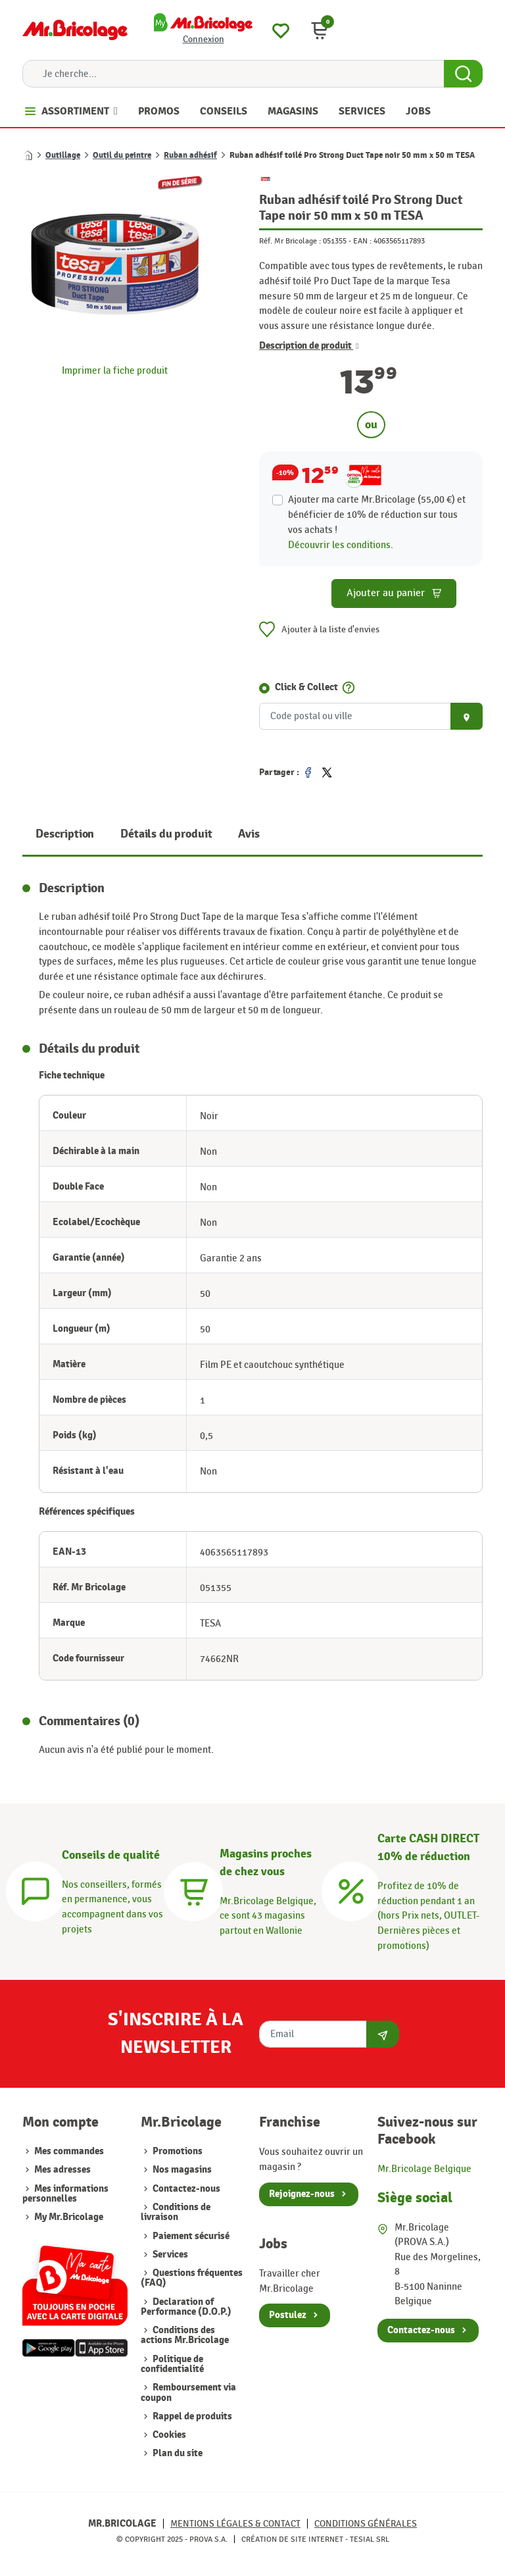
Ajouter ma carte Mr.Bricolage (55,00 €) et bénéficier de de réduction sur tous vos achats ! (377, 514)
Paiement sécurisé (191, 2236)
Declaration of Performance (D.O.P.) (186, 2307)
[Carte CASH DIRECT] (351, 1890)
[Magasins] (193, 1890)
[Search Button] (463, 74)
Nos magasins (182, 2169)
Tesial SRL (369, 2539)
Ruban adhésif (190, 155)
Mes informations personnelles (65, 2194)
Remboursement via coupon (188, 2392)
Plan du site (178, 2453)
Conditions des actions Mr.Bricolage (185, 2335)
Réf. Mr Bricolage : (290, 240)
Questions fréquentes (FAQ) (192, 2278)
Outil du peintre (122, 155)
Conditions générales (365, 2523)
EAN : (362, 240)
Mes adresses (62, 2169)
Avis (248, 834)
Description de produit (309, 346)
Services (170, 2254)
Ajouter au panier (394, 593)
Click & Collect (306, 687)
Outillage (62, 155)
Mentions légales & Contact (235, 2523)
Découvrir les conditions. (340, 545)
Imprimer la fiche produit (115, 370)
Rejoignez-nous (302, 2194)
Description (65, 834)
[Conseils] (35, 1890)
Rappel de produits (192, 2416)
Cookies (169, 2435)
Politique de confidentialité (172, 2364)
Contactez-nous (186, 2189)
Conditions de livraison (175, 2212)
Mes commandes (69, 2151)
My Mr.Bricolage (68, 2217)
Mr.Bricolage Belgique (424, 2169)
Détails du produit (166, 834)
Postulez (287, 2315)
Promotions (178, 2151)
